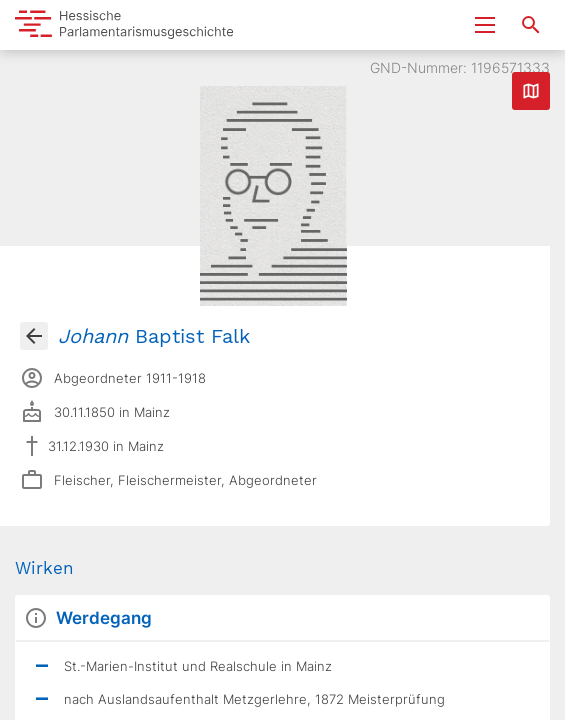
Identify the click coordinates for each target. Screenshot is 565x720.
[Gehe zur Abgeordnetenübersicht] (34, 336)
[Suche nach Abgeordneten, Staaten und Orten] (531, 25)
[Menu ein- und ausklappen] (485, 25)
